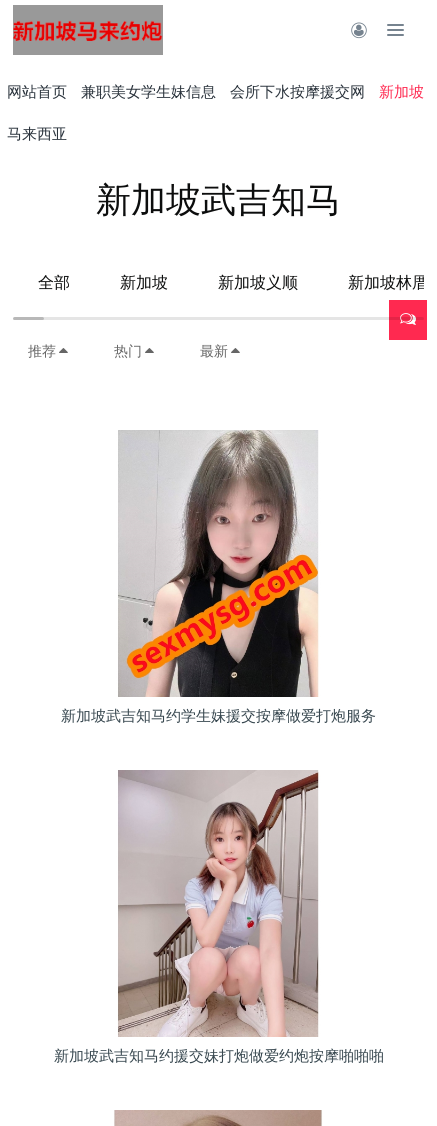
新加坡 (144, 282)
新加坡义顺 (258, 282)
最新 (221, 351)
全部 (54, 282)
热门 (135, 351)
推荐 (49, 351)
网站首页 (37, 91)
